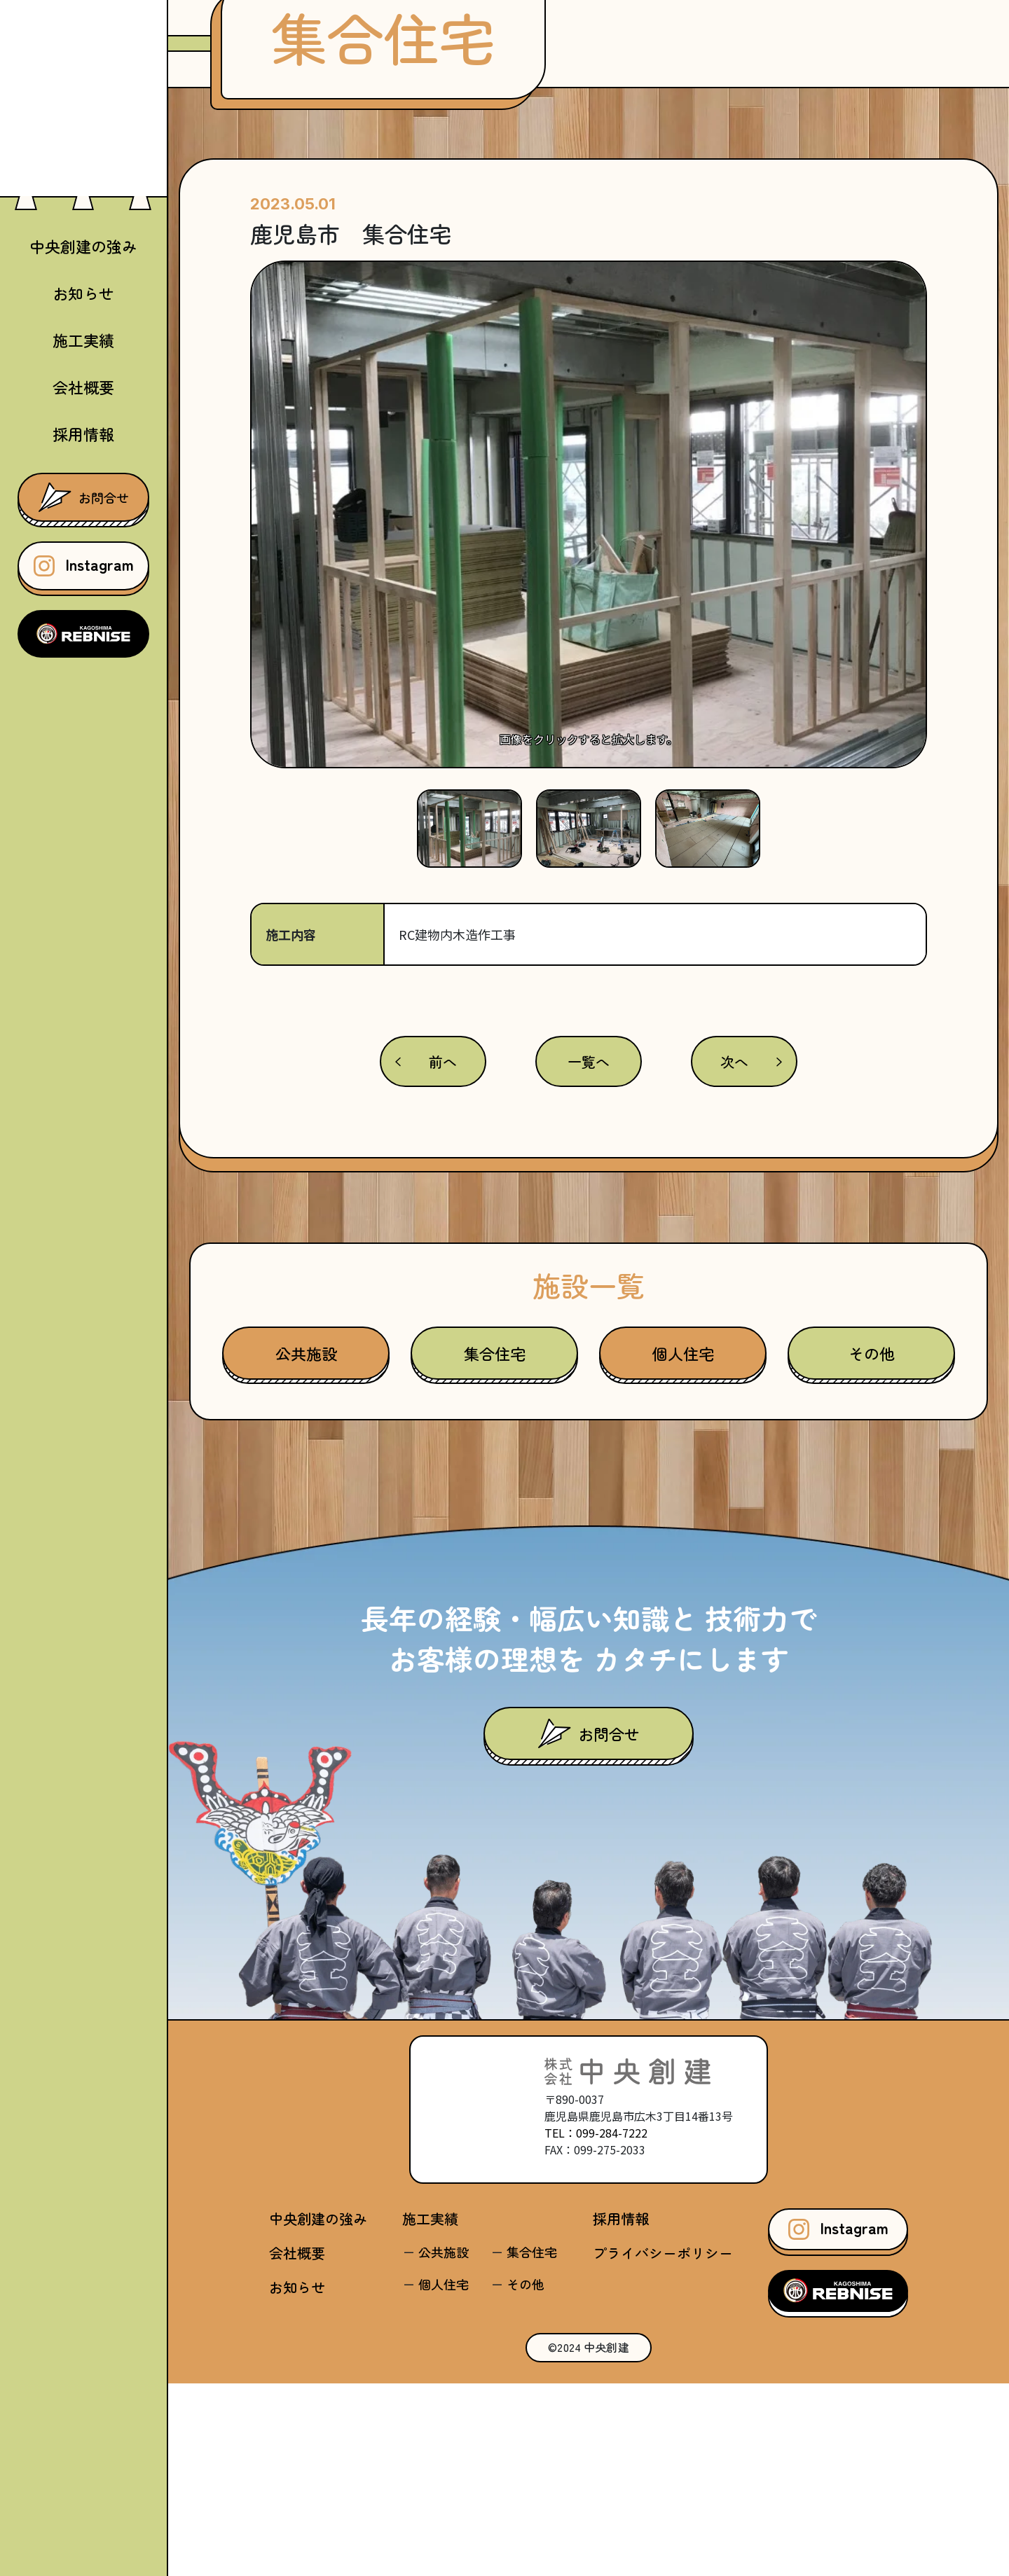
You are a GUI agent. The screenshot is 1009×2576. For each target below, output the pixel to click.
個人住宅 (683, 1546)
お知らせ (83, 293)
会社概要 (83, 386)
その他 (872, 1546)
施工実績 (430, 2411)
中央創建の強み (83, 246)
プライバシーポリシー (663, 2445)
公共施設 (306, 1546)
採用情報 (83, 433)
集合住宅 (495, 1546)
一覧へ (589, 1254)
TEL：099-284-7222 (595, 2325)
